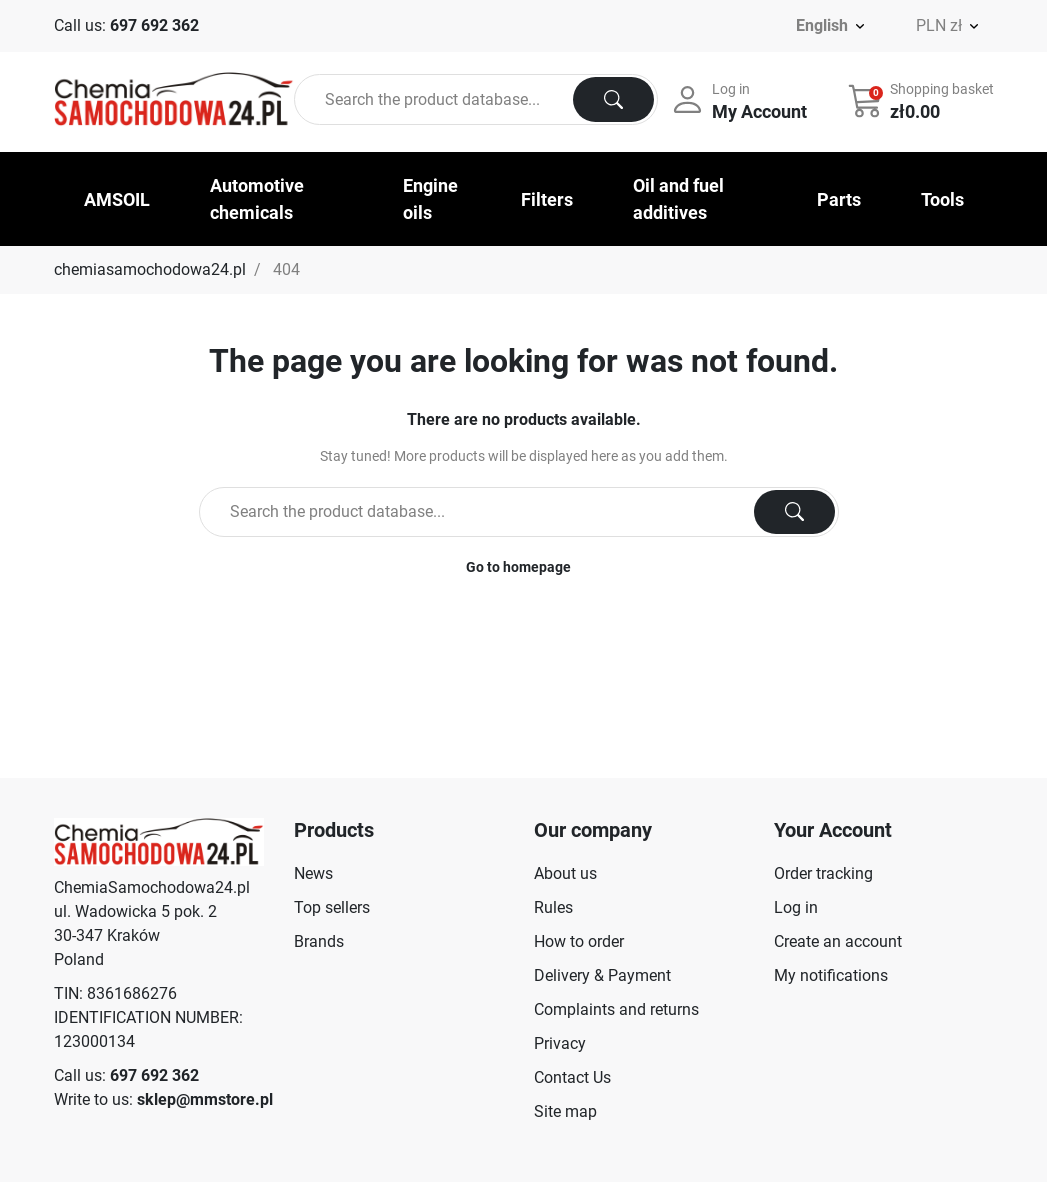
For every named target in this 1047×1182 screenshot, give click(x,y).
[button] (923, 100)
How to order (579, 941)
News (313, 873)
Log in (796, 907)
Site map (565, 1111)
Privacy (560, 1043)
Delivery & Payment (602, 975)
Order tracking (823, 873)
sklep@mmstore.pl (205, 1099)
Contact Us (572, 1077)
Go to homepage (518, 567)
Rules (553, 907)
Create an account (838, 941)
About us (565, 873)
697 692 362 (154, 25)
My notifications (831, 975)
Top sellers (332, 907)
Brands (319, 941)
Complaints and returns (616, 1009)
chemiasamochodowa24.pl (150, 269)
